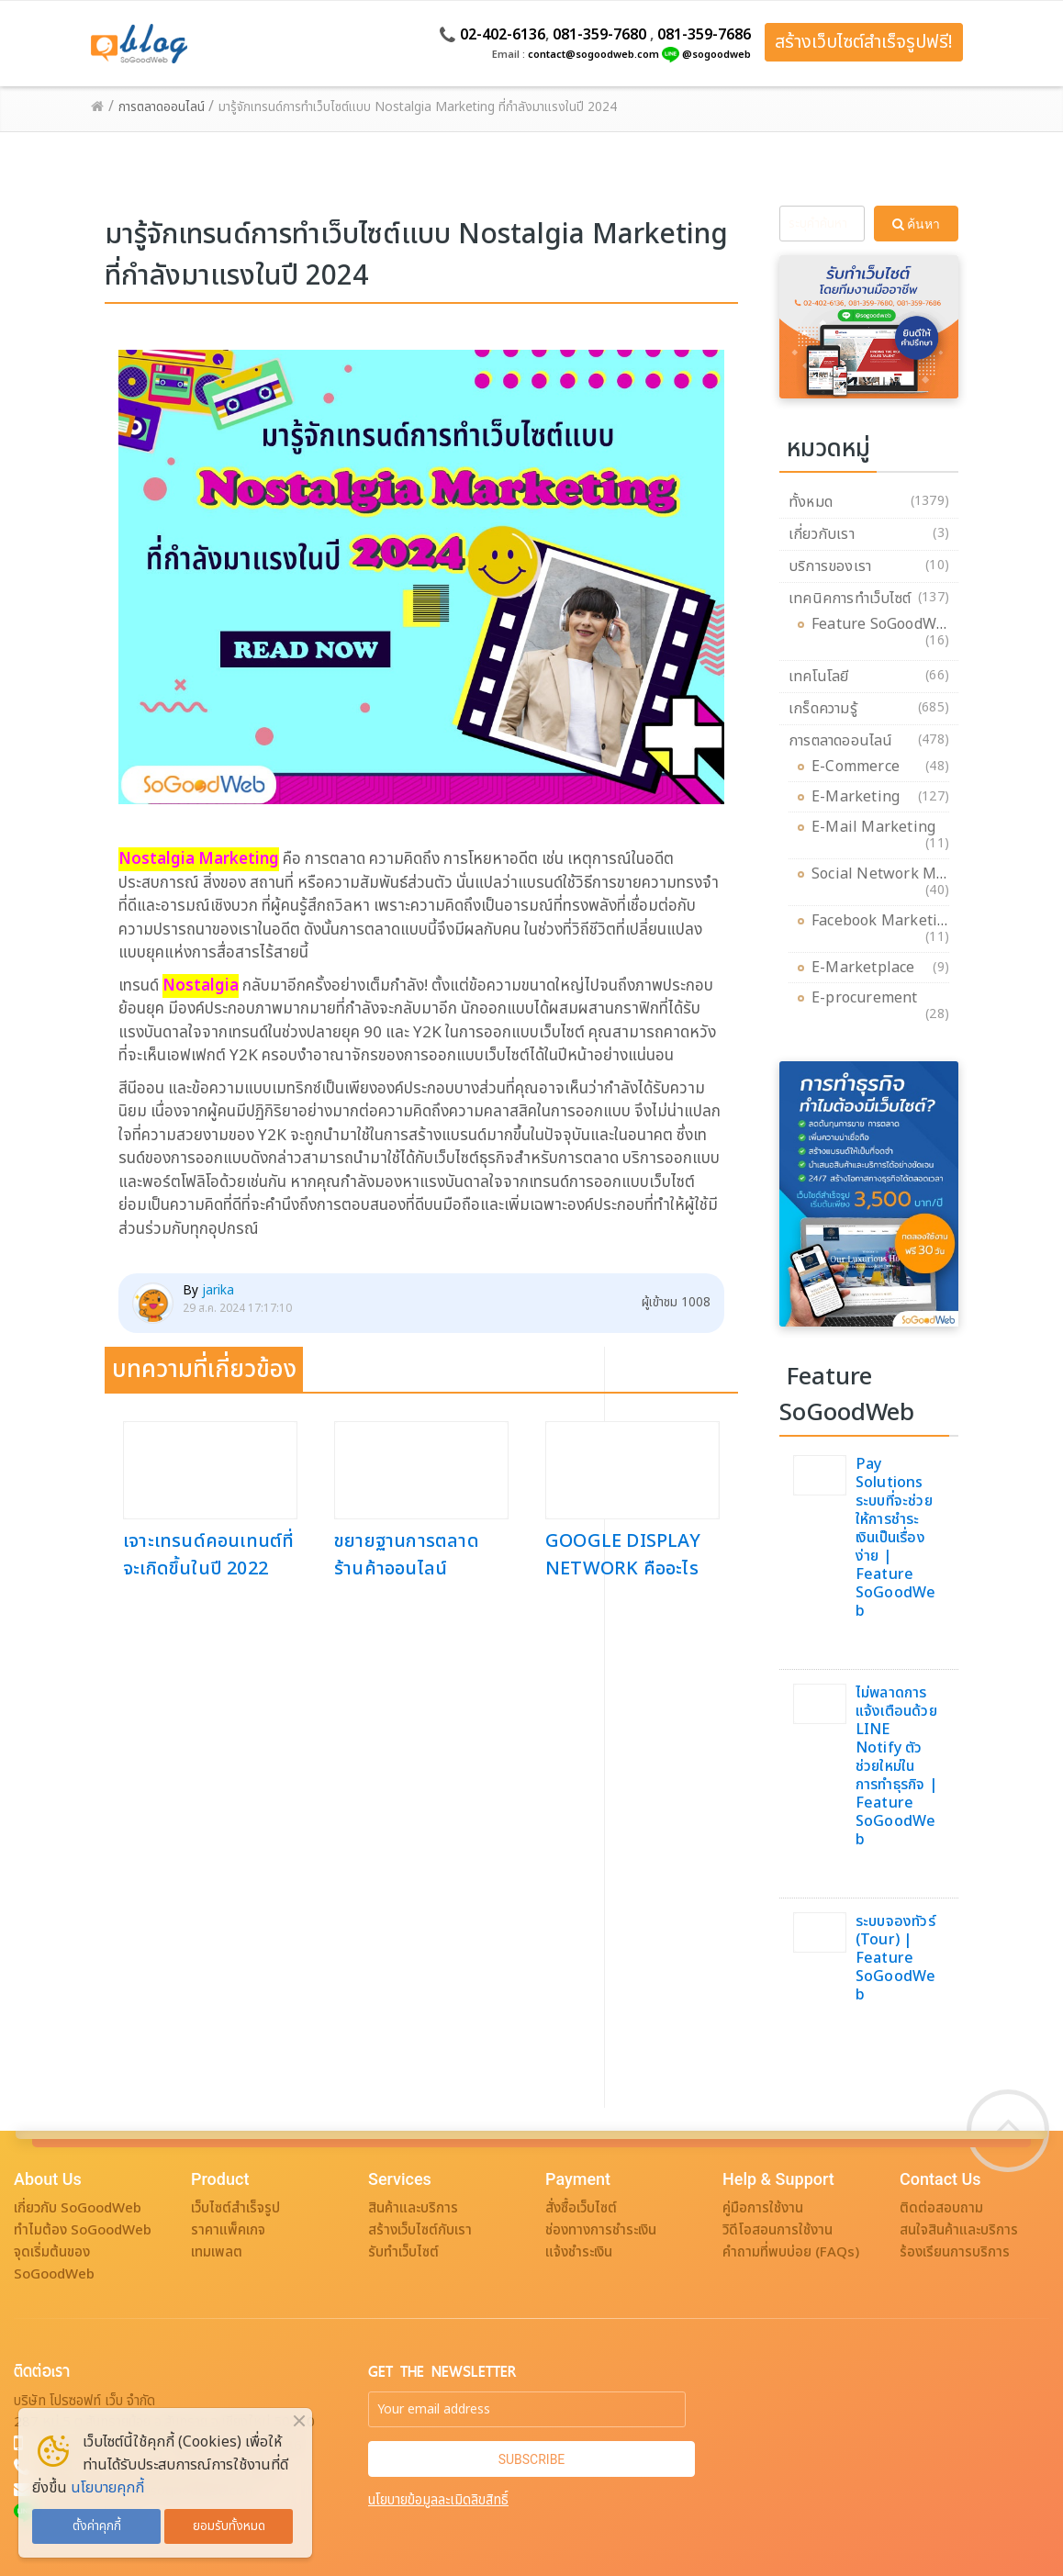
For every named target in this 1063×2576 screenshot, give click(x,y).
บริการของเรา (830, 566)
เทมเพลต (216, 2252)
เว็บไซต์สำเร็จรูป (235, 2208)
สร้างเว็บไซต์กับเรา (420, 2230)
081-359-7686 (704, 35)
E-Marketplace (867, 968)
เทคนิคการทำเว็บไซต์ (850, 599)
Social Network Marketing (904, 877)
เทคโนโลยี (819, 677)
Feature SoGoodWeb (882, 627)
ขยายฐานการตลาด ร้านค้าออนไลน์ (406, 1555)
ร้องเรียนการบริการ (955, 2252)
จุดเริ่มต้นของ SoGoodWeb (54, 2263)
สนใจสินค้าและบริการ (959, 2230)
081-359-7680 (599, 35)
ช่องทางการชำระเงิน (600, 2230)
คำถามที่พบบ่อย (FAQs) (790, 2252)
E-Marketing (860, 797)
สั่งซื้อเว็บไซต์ (581, 2208)
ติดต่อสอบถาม (941, 2208)
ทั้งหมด (811, 502)
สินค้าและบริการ (413, 2208)
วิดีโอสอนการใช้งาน (777, 2230)
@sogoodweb (716, 54)
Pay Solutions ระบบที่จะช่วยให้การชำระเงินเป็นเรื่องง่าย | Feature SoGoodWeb (896, 1537)
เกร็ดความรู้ (823, 709)
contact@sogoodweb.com (593, 54)
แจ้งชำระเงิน (578, 2252)
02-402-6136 (502, 35)
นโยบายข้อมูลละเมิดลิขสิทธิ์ (438, 2500)
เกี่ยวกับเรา (822, 534)
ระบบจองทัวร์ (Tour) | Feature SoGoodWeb (896, 1958)
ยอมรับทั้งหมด (229, 2526)
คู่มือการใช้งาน (762, 2208)
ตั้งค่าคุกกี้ (97, 2526)
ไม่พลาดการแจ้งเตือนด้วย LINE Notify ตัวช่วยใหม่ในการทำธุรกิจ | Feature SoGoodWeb (896, 1766)
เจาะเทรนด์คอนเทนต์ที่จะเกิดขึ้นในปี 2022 (208, 1555)
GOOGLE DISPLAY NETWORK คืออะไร (622, 1555)
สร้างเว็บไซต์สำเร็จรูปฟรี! (864, 42)
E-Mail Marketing (878, 830)
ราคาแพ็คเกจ (228, 2230)
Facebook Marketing (883, 924)
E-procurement (869, 1001)
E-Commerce (860, 767)
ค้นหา (916, 224)
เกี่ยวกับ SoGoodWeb (77, 2208)
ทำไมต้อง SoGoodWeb (82, 2230)
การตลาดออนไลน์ (841, 741)
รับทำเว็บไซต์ (403, 2252)
